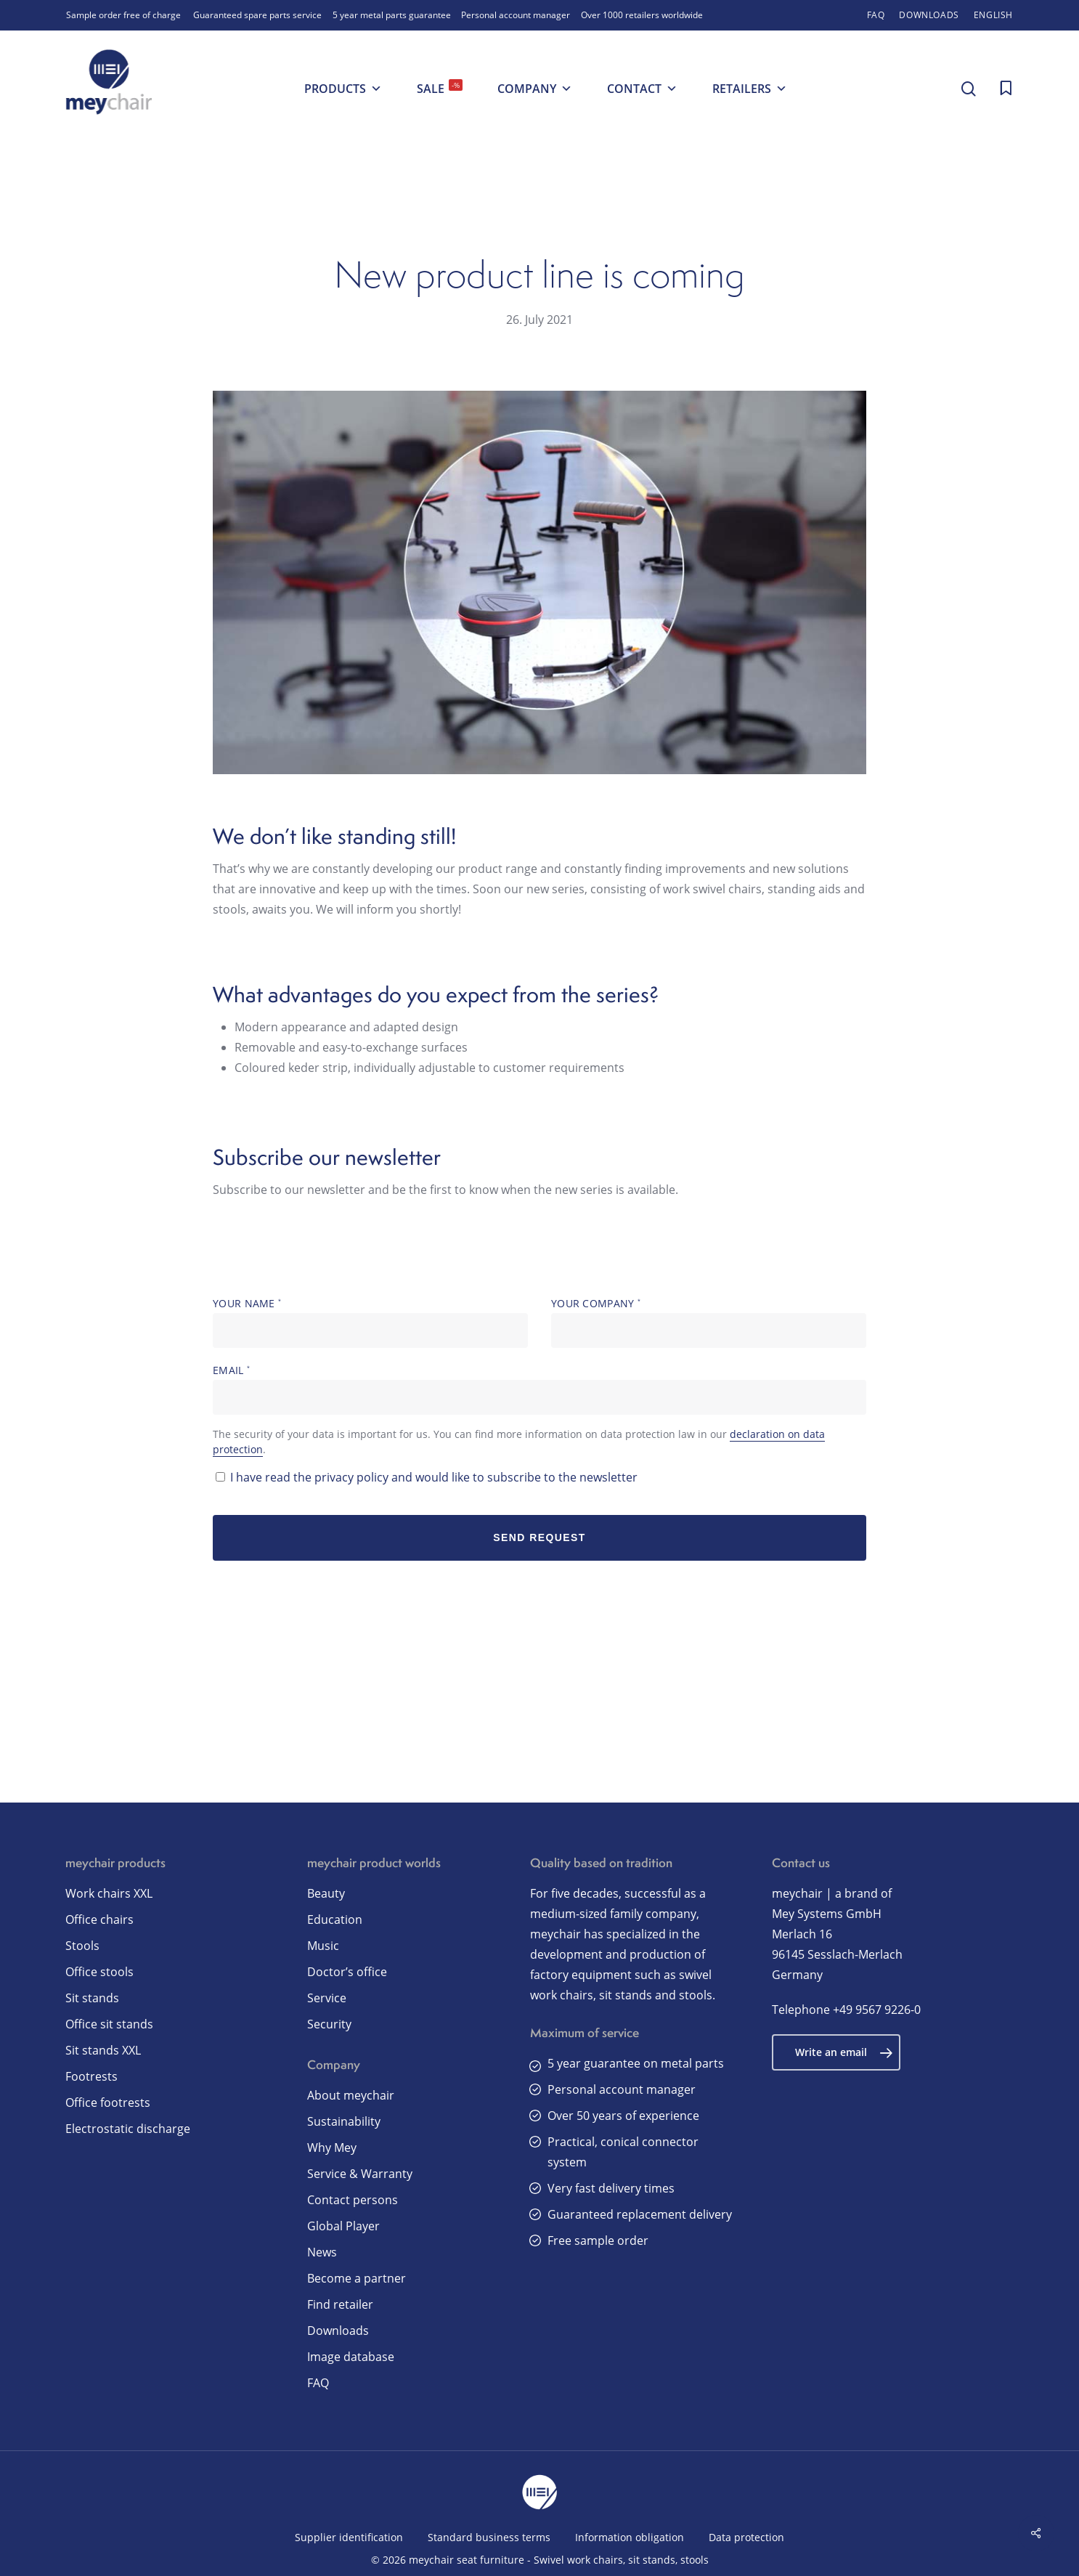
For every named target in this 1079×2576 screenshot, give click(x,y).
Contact (642, 88)
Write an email (844, 2052)
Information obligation (629, 2537)
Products (343, 88)
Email (539, 1389)
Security (329, 2024)
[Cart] (1006, 89)
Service (326, 1998)
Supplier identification (349, 2537)
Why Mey (332, 2148)
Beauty (326, 1893)
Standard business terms (489, 2537)
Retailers (749, 88)
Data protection (746, 2537)
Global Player (343, 2226)
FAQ (318, 2383)
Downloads (338, 2331)
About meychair (350, 2095)
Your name (370, 1322)
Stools (82, 1946)
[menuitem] (993, 15)
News (322, 2252)
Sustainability (343, 2121)
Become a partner (356, 2278)
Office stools (99, 1972)
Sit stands (92, 1998)
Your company (708, 1322)
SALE (440, 88)
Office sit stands (109, 2024)
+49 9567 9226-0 (877, 2010)
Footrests (91, 2076)
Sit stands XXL (103, 2050)
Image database (350, 2357)
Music (323, 1946)
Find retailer (340, 2304)
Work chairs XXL (108, 1893)
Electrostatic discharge (127, 2129)
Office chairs (99, 1919)
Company (534, 88)
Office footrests (107, 2102)
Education (334, 1919)
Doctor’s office (347, 1972)
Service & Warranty (359, 2174)
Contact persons (352, 2200)
